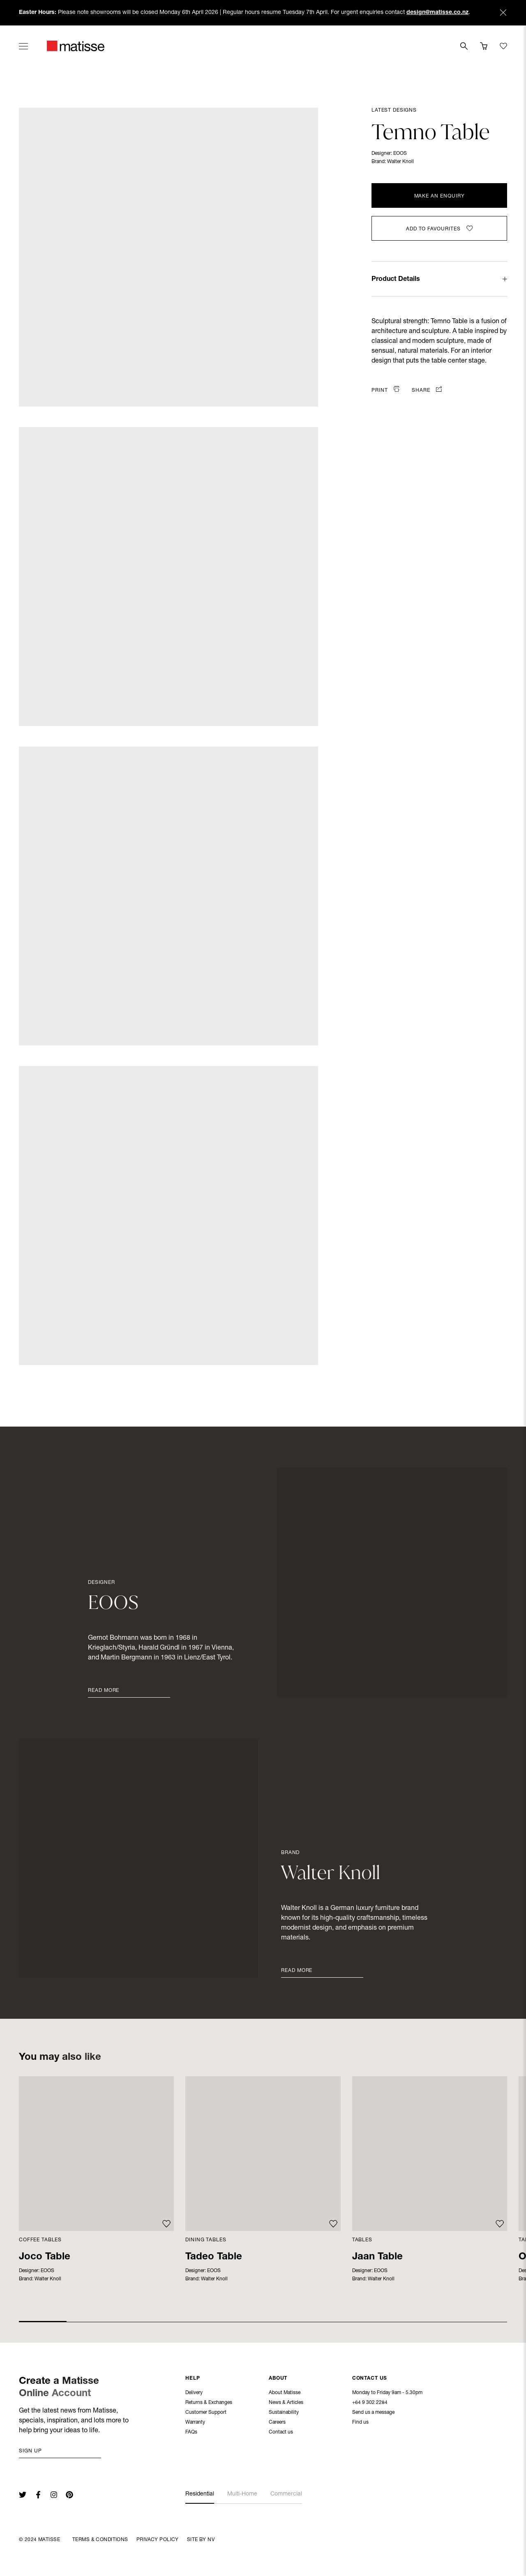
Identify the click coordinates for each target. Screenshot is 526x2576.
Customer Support (205, 2413)
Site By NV (201, 2539)
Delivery (194, 2393)
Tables (362, 2240)
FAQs (191, 2433)
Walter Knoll (400, 161)
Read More (103, 1690)
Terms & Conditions (100, 2539)
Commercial (286, 2494)
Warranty (195, 2423)
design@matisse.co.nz (437, 13)
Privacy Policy (157, 2539)
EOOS (400, 153)
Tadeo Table (213, 2257)
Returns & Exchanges (208, 2403)
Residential (199, 2494)
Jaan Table (377, 2257)
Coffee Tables (40, 2240)
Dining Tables (205, 2240)
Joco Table (44, 2257)
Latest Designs (394, 110)
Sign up (30, 2451)
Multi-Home (242, 2494)
